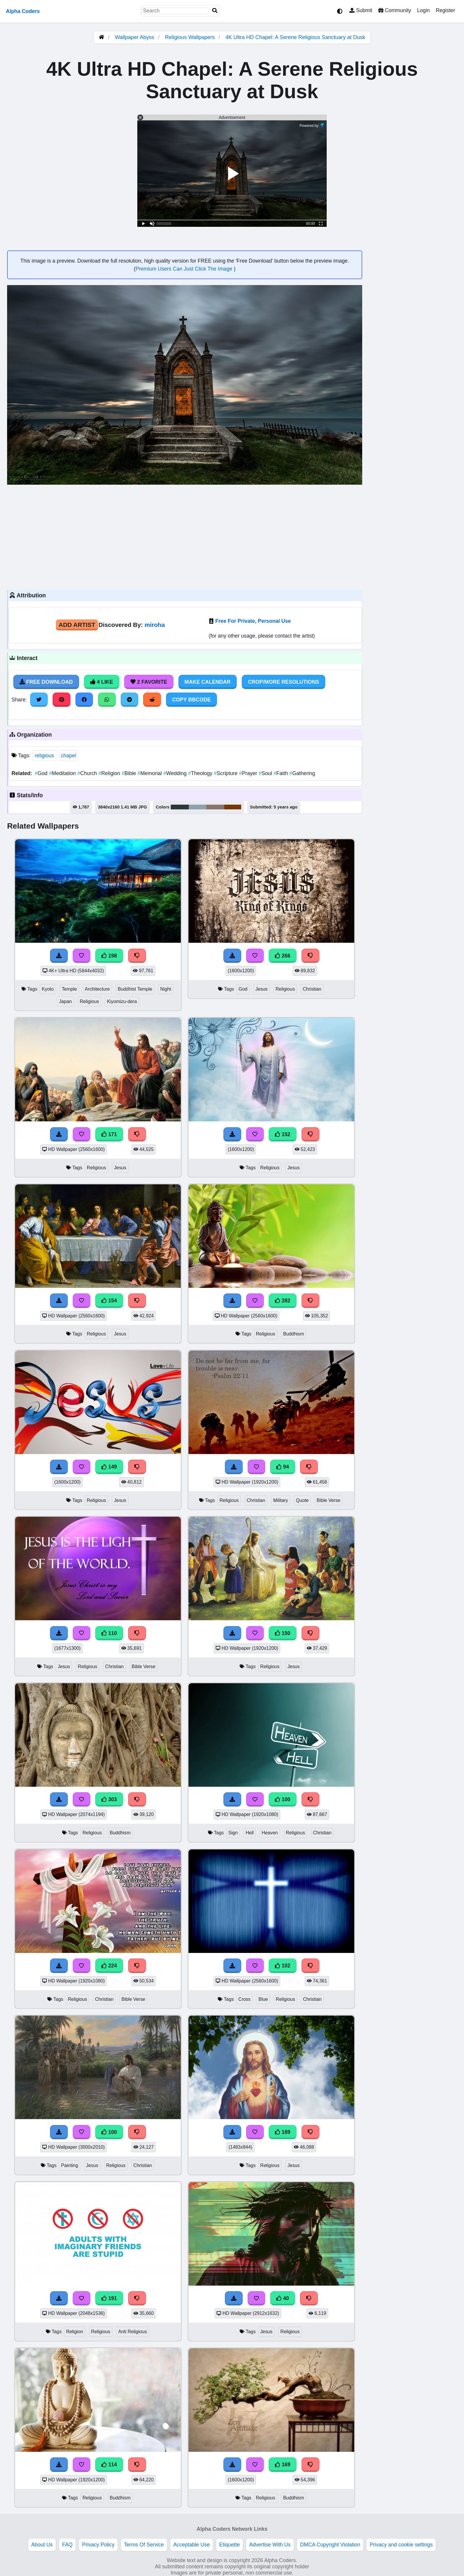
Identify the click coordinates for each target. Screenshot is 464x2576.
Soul (266, 773)
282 (282, 1301)
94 (282, 1467)
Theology (201, 773)
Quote (302, 1500)
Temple (69, 989)
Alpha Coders (23, 11)
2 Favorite (148, 682)
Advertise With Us (270, 2545)
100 (282, 1799)
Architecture (97, 989)
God (42, 773)
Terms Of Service (144, 2545)
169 (282, 2464)
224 (109, 1966)
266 (282, 956)
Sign (233, 1832)
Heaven (270, 1832)
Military (280, 1500)
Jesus (261, 989)
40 (282, 2298)
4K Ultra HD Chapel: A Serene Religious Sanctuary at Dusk (295, 37)
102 (282, 1966)
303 (109, 1799)
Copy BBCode (191, 700)
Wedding (175, 773)
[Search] (215, 10)
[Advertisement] (184, 536)
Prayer (249, 773)
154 (109, 1301)
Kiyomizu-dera (122, 1001)
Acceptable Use (191, 2545)
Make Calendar (208, 682)
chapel (68, 756)
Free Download (46, 682)
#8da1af (197, 807)
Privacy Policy (98, 2545)
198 (109, 956)
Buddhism (293, 1333)
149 (109, 1467)
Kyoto (48, 989)
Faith (281, 773)
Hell (250, 1832)
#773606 (232, 807)
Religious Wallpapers (190, 37)
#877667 (215, 807)
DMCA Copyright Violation (330, 2545)
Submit (360, 10)
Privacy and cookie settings (401, 2545)
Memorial (150, 773)
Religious (89, 1001)
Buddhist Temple (135, 989)
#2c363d (180, 807)
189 (282, 2132)
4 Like (101, 682)
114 (109, 2464)
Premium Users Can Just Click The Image (185, 269)
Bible (130, 773)
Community (394, 10)
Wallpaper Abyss (134, 37)
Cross (244, 1999)
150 (282, 1633)
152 (282, 1134)
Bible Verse (328, 1500)
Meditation (63, 773)
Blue (263, 1999)
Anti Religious (132, 2331)
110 (109, 1633)
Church (87, 773)
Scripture (226, 773)
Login (423, 10)
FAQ (67, 2545)
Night (165, 989)
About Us (42, 2545)
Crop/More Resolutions (283, 682)
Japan (65, 1001)
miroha (154, 624)
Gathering (302, 773)
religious (44, 756)
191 (109, 2298)
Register (445, 10)
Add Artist (77, 624)
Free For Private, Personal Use (253, 621)
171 (109, 1134)
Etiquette (229, 2545)
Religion (110, 773)
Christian (312, 989)
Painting (69, 2165)
